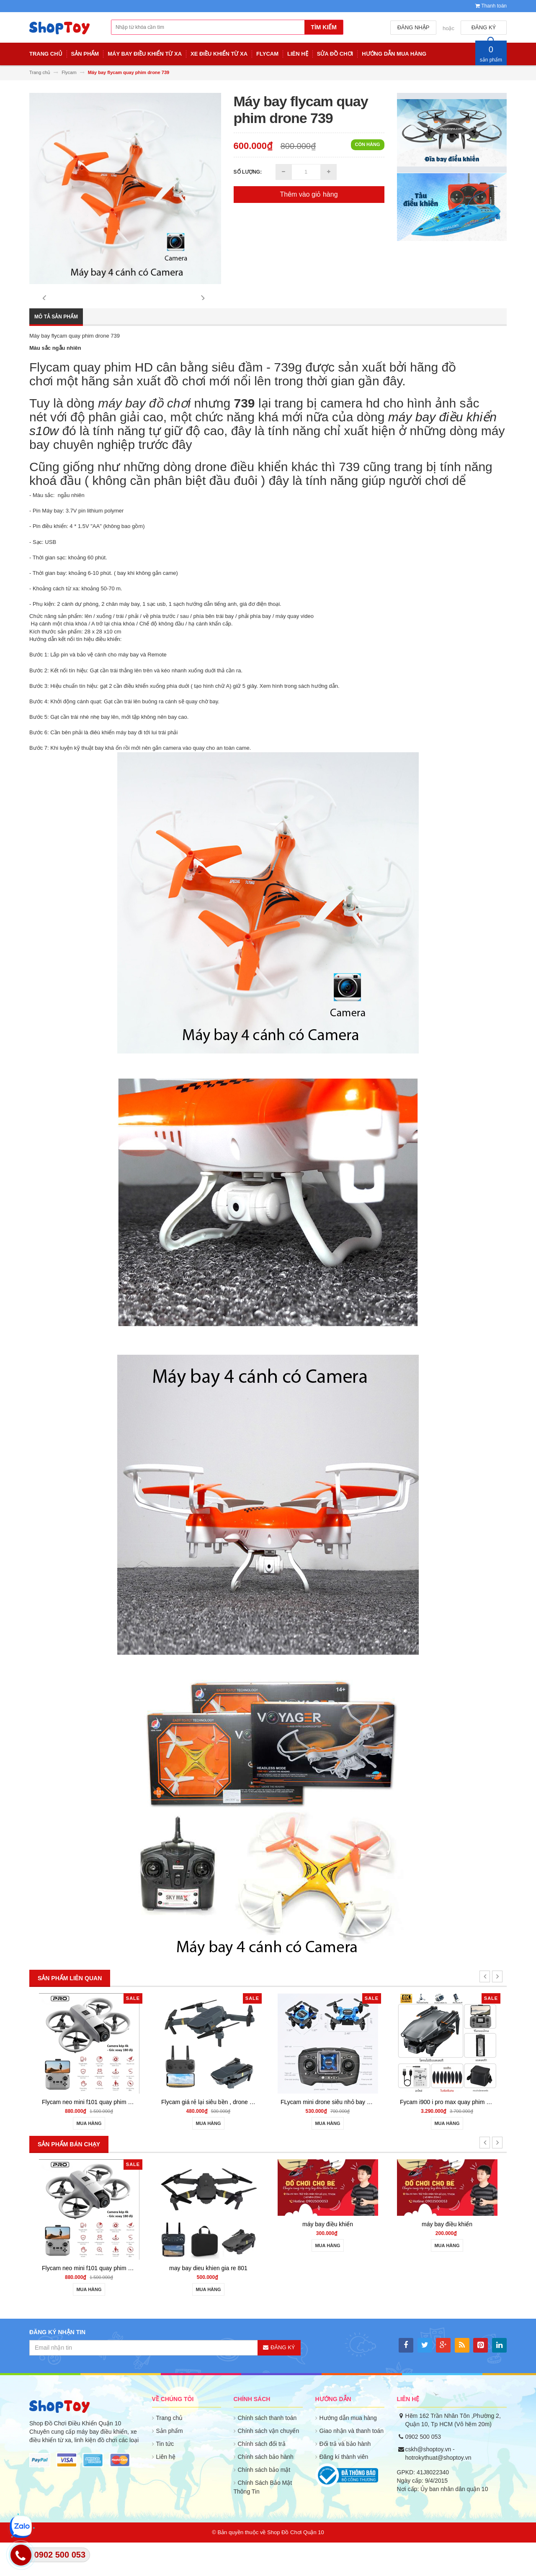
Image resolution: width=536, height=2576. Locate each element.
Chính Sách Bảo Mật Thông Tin (263, 2520)
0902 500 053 (423, 2470)
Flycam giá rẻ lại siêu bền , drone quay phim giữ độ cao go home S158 (253, 2135)
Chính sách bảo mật (264, 2503)
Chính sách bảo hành (266, 2490)
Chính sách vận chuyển (268, 2464)
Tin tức (165, 2477)
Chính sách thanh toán (267, 2451)
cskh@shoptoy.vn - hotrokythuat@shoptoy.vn (438, 2486)
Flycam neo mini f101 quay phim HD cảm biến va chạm (114, 2135)
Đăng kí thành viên (344, 2490)
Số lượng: (248, 172)
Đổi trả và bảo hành (345, 2477)
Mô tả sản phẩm (56, 350)
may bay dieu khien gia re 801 (208, 2301)
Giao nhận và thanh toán (352, 2464)
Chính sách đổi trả (262, 2477)
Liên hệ (165, 2490)
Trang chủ (169, 2451)
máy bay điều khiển (327, 2257)
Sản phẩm (169, 2464)
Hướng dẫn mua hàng (348, 2451)
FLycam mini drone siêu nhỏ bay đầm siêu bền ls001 (349, 2135)
